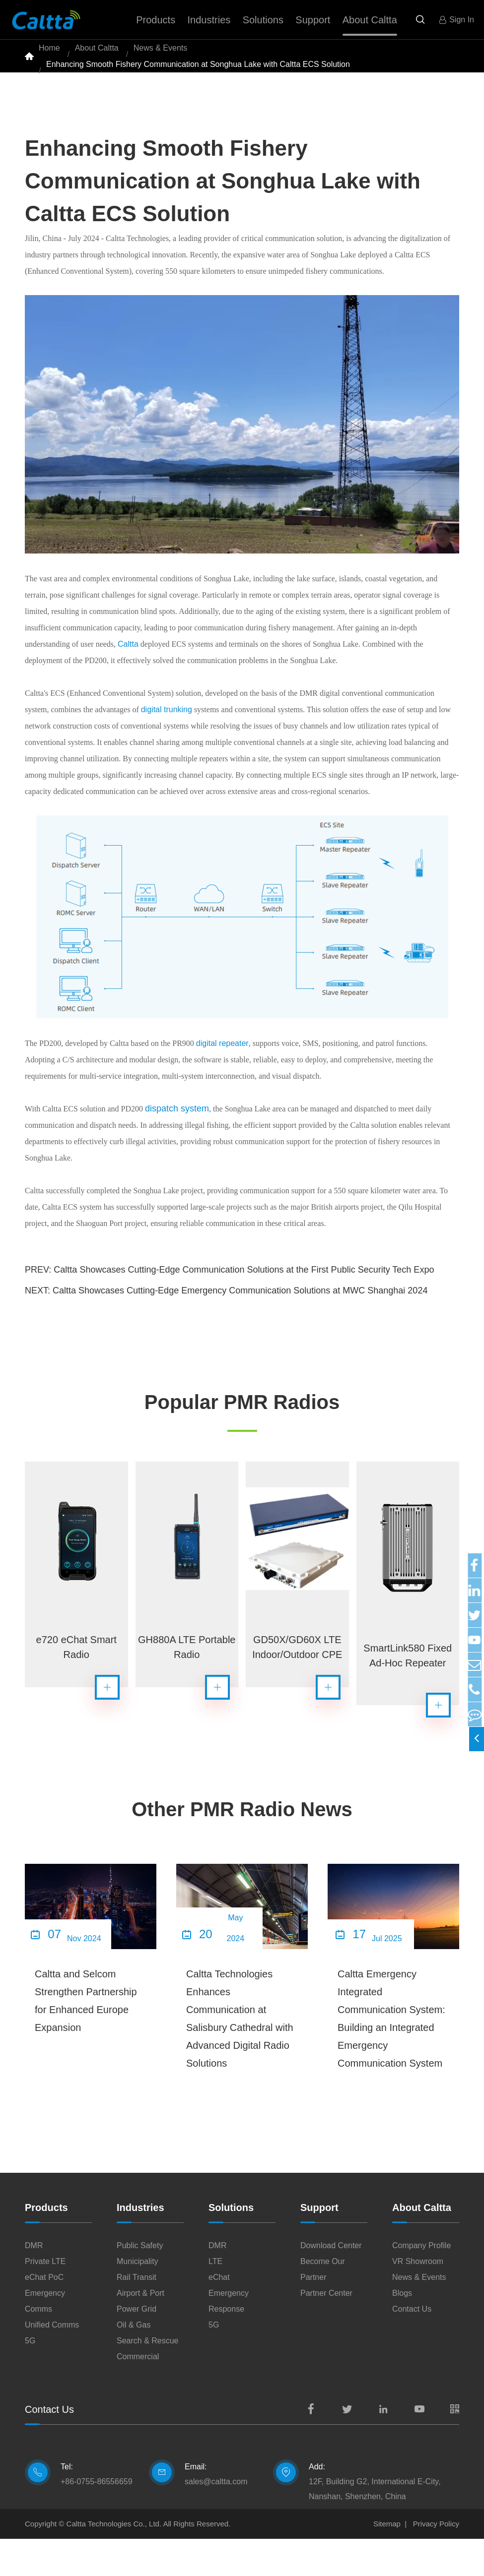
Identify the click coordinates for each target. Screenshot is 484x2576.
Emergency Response (228, 2338)
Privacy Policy (436, 2561)
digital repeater (222, 1070)
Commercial (138, 2394)
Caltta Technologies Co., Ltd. (114, 2561)
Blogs (402, 2330)
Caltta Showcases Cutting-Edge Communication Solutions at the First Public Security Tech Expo (244, 1296)
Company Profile (421, 2282)
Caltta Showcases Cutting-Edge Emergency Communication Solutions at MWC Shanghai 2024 (240, 1317)
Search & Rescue (148, 2378)
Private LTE (45, 2298)
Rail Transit (136, 2314)
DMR (34, 2282)
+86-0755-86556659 (97, 2519)
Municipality (137, 2298)
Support (319, 2244)
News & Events (160, 54)
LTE (215, 2298)
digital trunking (166, 736)
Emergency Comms (45, 2338)
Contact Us (411, 2346)
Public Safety (140, 2282)
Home (49, 54)
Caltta (128, 671)
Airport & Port (140, 2330)
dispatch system (177, 1135)
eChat (219, 2314)
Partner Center (326, 2330)
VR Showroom (417, 2298)
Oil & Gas (133, 2362)
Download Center (331, 2282)
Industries (140, 2244)
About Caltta (97, 54)
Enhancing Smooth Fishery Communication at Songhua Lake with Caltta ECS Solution (198, 84)
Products (46, 2244)
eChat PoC (44, 2314)
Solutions (231, 2244)
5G (30, 2378)
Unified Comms (52, 2362)
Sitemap (387, 2561)
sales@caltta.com (216, 2519)
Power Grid (136, 2346)
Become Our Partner (322, 2306)
